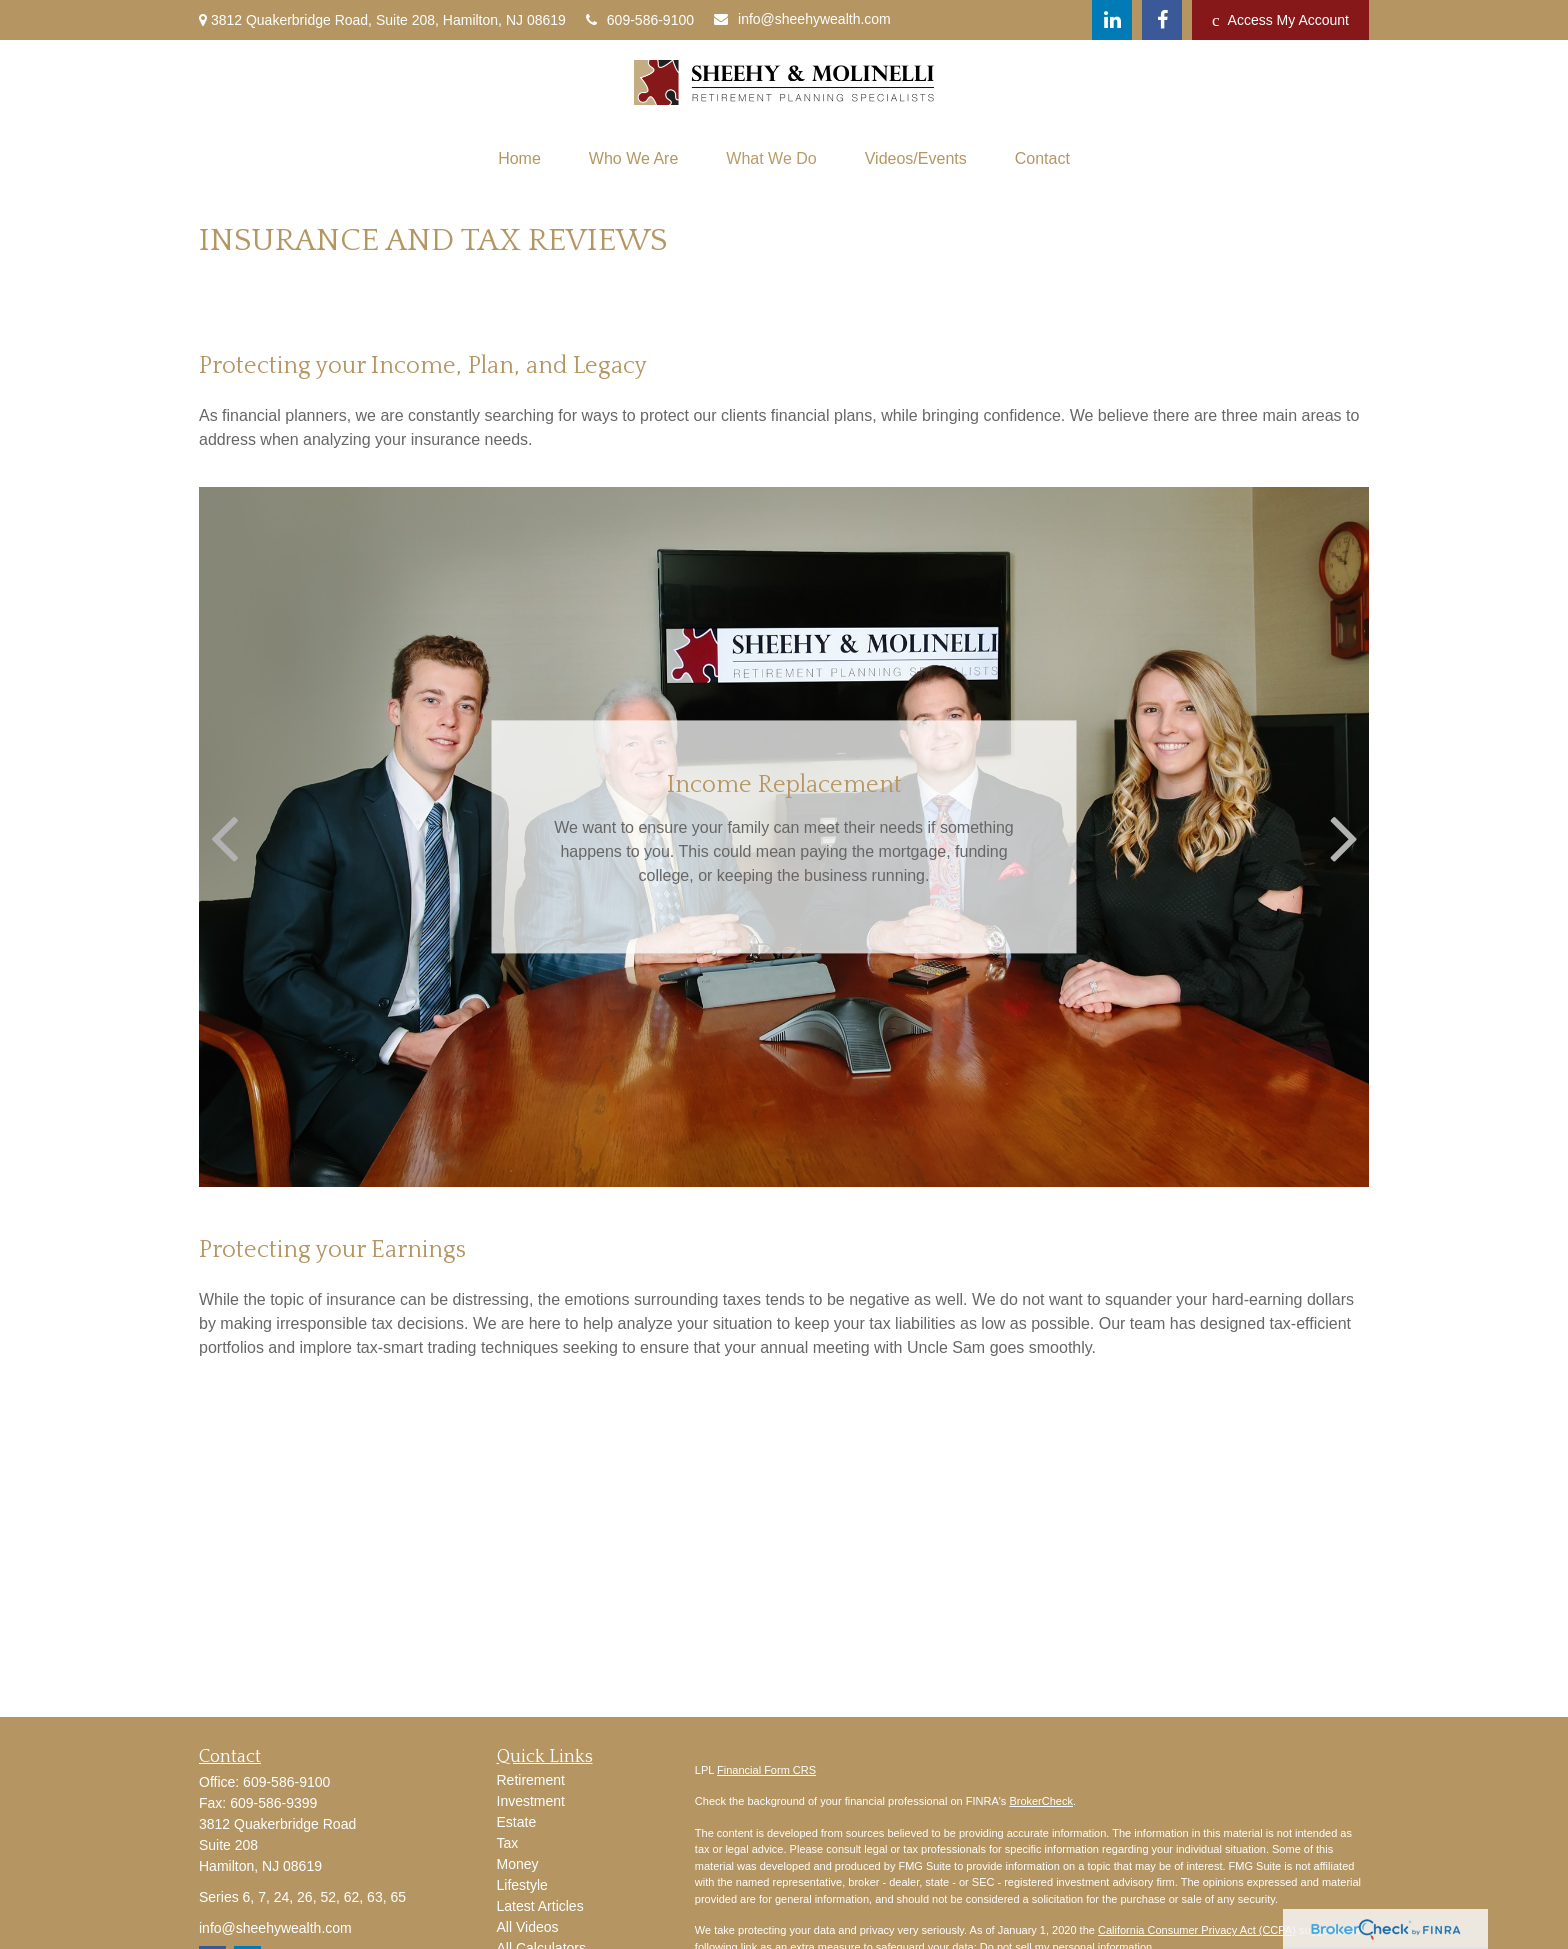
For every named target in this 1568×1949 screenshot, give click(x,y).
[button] (519, 159)
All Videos (528, 1927)
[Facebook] (1162, 20)
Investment (531, 1801)
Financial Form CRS (766, 1770)
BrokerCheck (1041, 1801)
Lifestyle (522, 1885)
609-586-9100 (640, 20)
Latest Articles (540, 1906)
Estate (517, 1822)
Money (518, 1864)
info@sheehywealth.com (802, 19)
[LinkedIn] (1112, 20)
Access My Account (1280, 20)
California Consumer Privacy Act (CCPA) (1197, 1930)
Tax (508, 1843)
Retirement (531, 1780)
